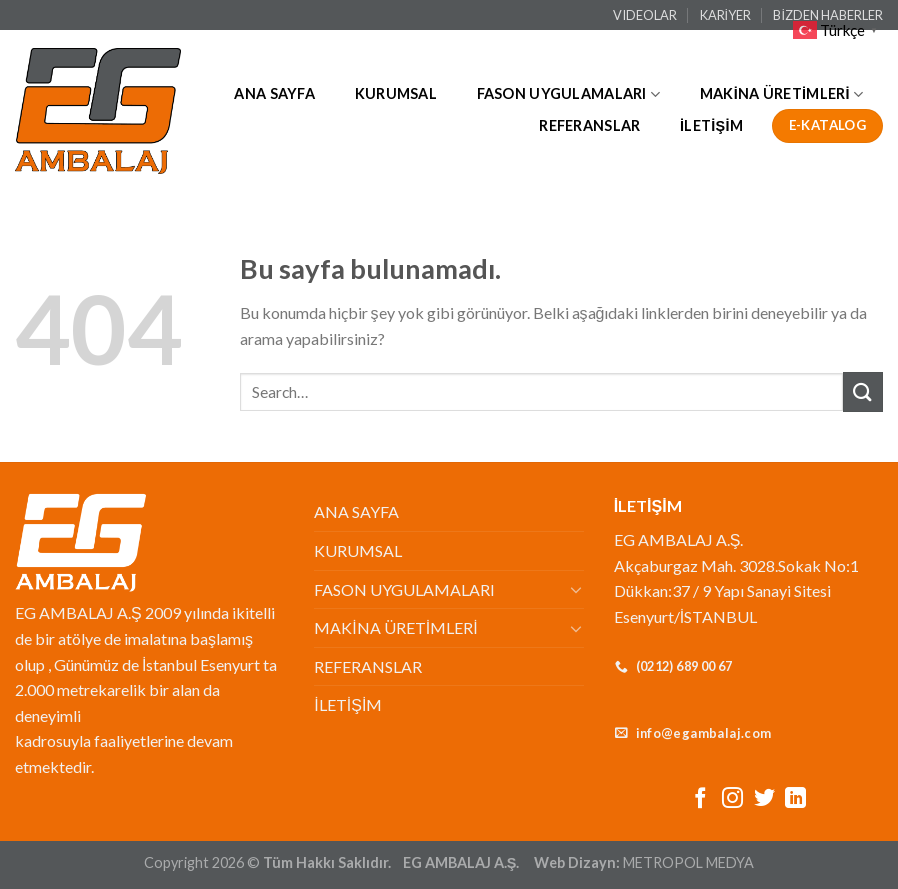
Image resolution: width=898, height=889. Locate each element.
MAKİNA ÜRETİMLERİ (781, 94)
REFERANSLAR (589, 125)
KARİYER (726, 15)
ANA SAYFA (274, 93)
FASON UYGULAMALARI (569, 94)
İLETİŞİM (711, 125)
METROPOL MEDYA (688, 862)
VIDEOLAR (645, 15)
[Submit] (863, 391)
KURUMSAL (396, 93)
